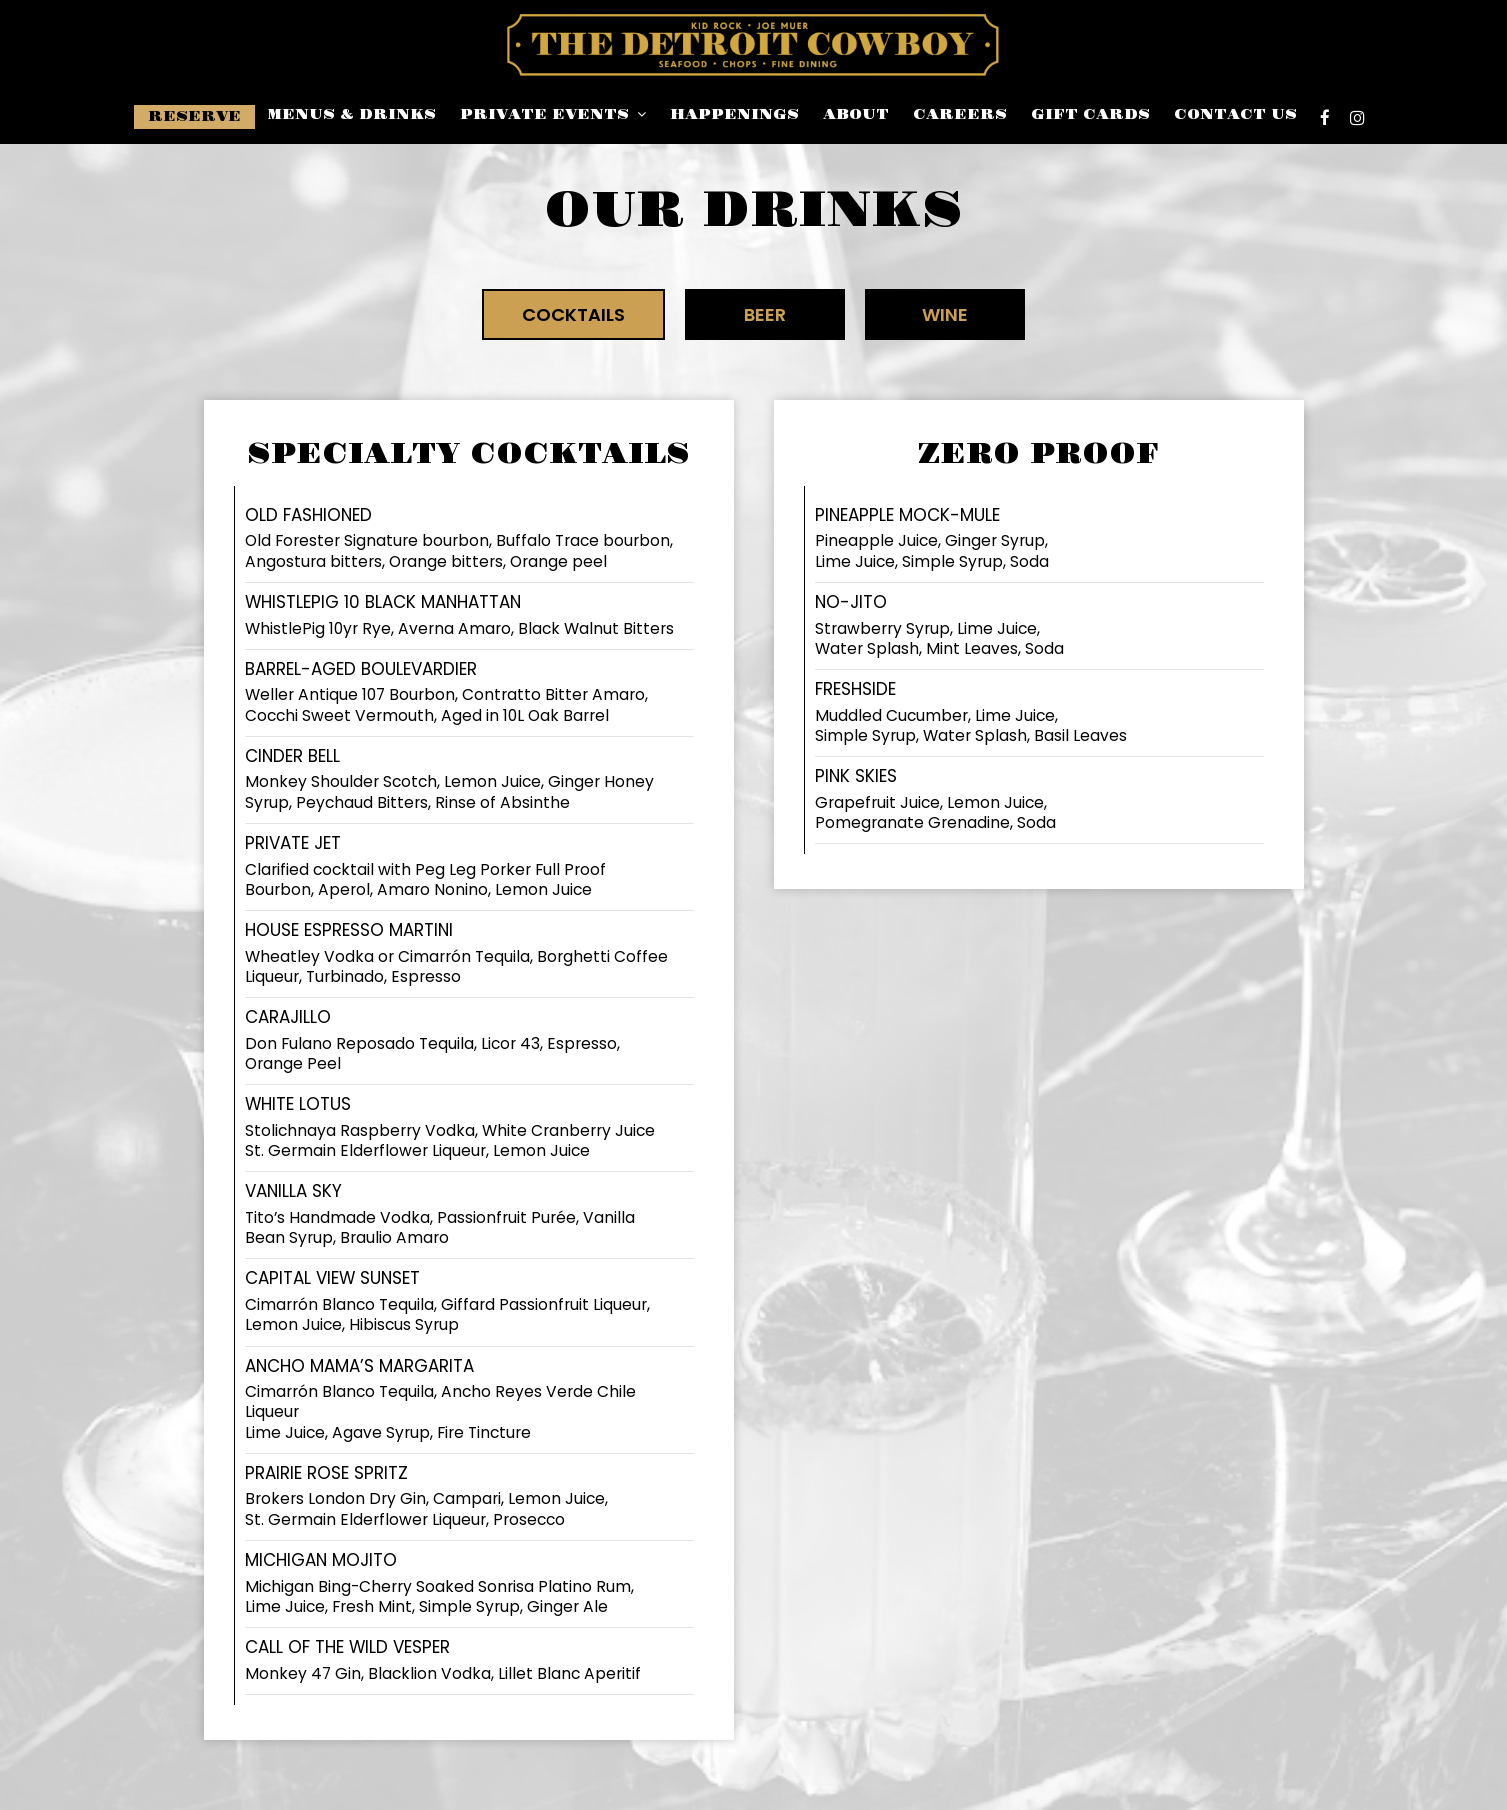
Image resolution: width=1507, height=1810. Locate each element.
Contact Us (1235, 115)
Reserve (194, 117)
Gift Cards (1090, 115)
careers (960, 115)
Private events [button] (553, 115)
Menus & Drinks (351, 115)
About (856, 115)
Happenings (734, 115)
